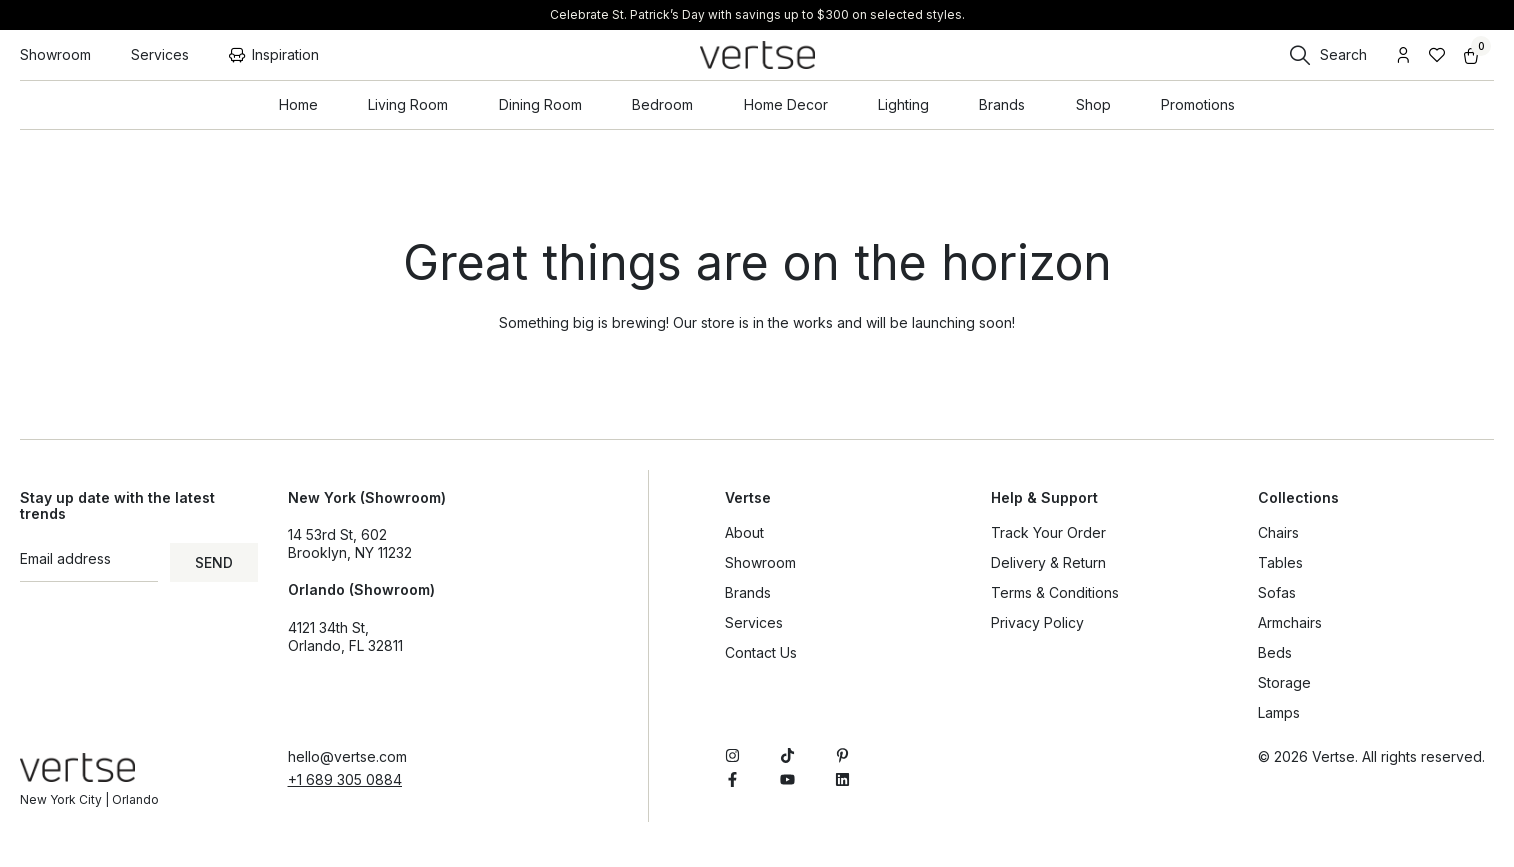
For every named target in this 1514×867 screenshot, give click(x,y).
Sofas (1277, 592)
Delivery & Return (1048, 562)
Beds (1275, 652)
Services (754, 622)
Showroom (760, 562)
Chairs (1278, 532)
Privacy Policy (1037, 622)
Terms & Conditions (1055, 592)
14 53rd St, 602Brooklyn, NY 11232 (350, 543)
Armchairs (1290, 622)
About (744, 532)
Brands (748, 592)
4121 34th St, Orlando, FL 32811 (345, 636)
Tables (1280, 562)
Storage (1284, 682)
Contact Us (761, 652)
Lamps (1279, 712)
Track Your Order (1048, 532)
